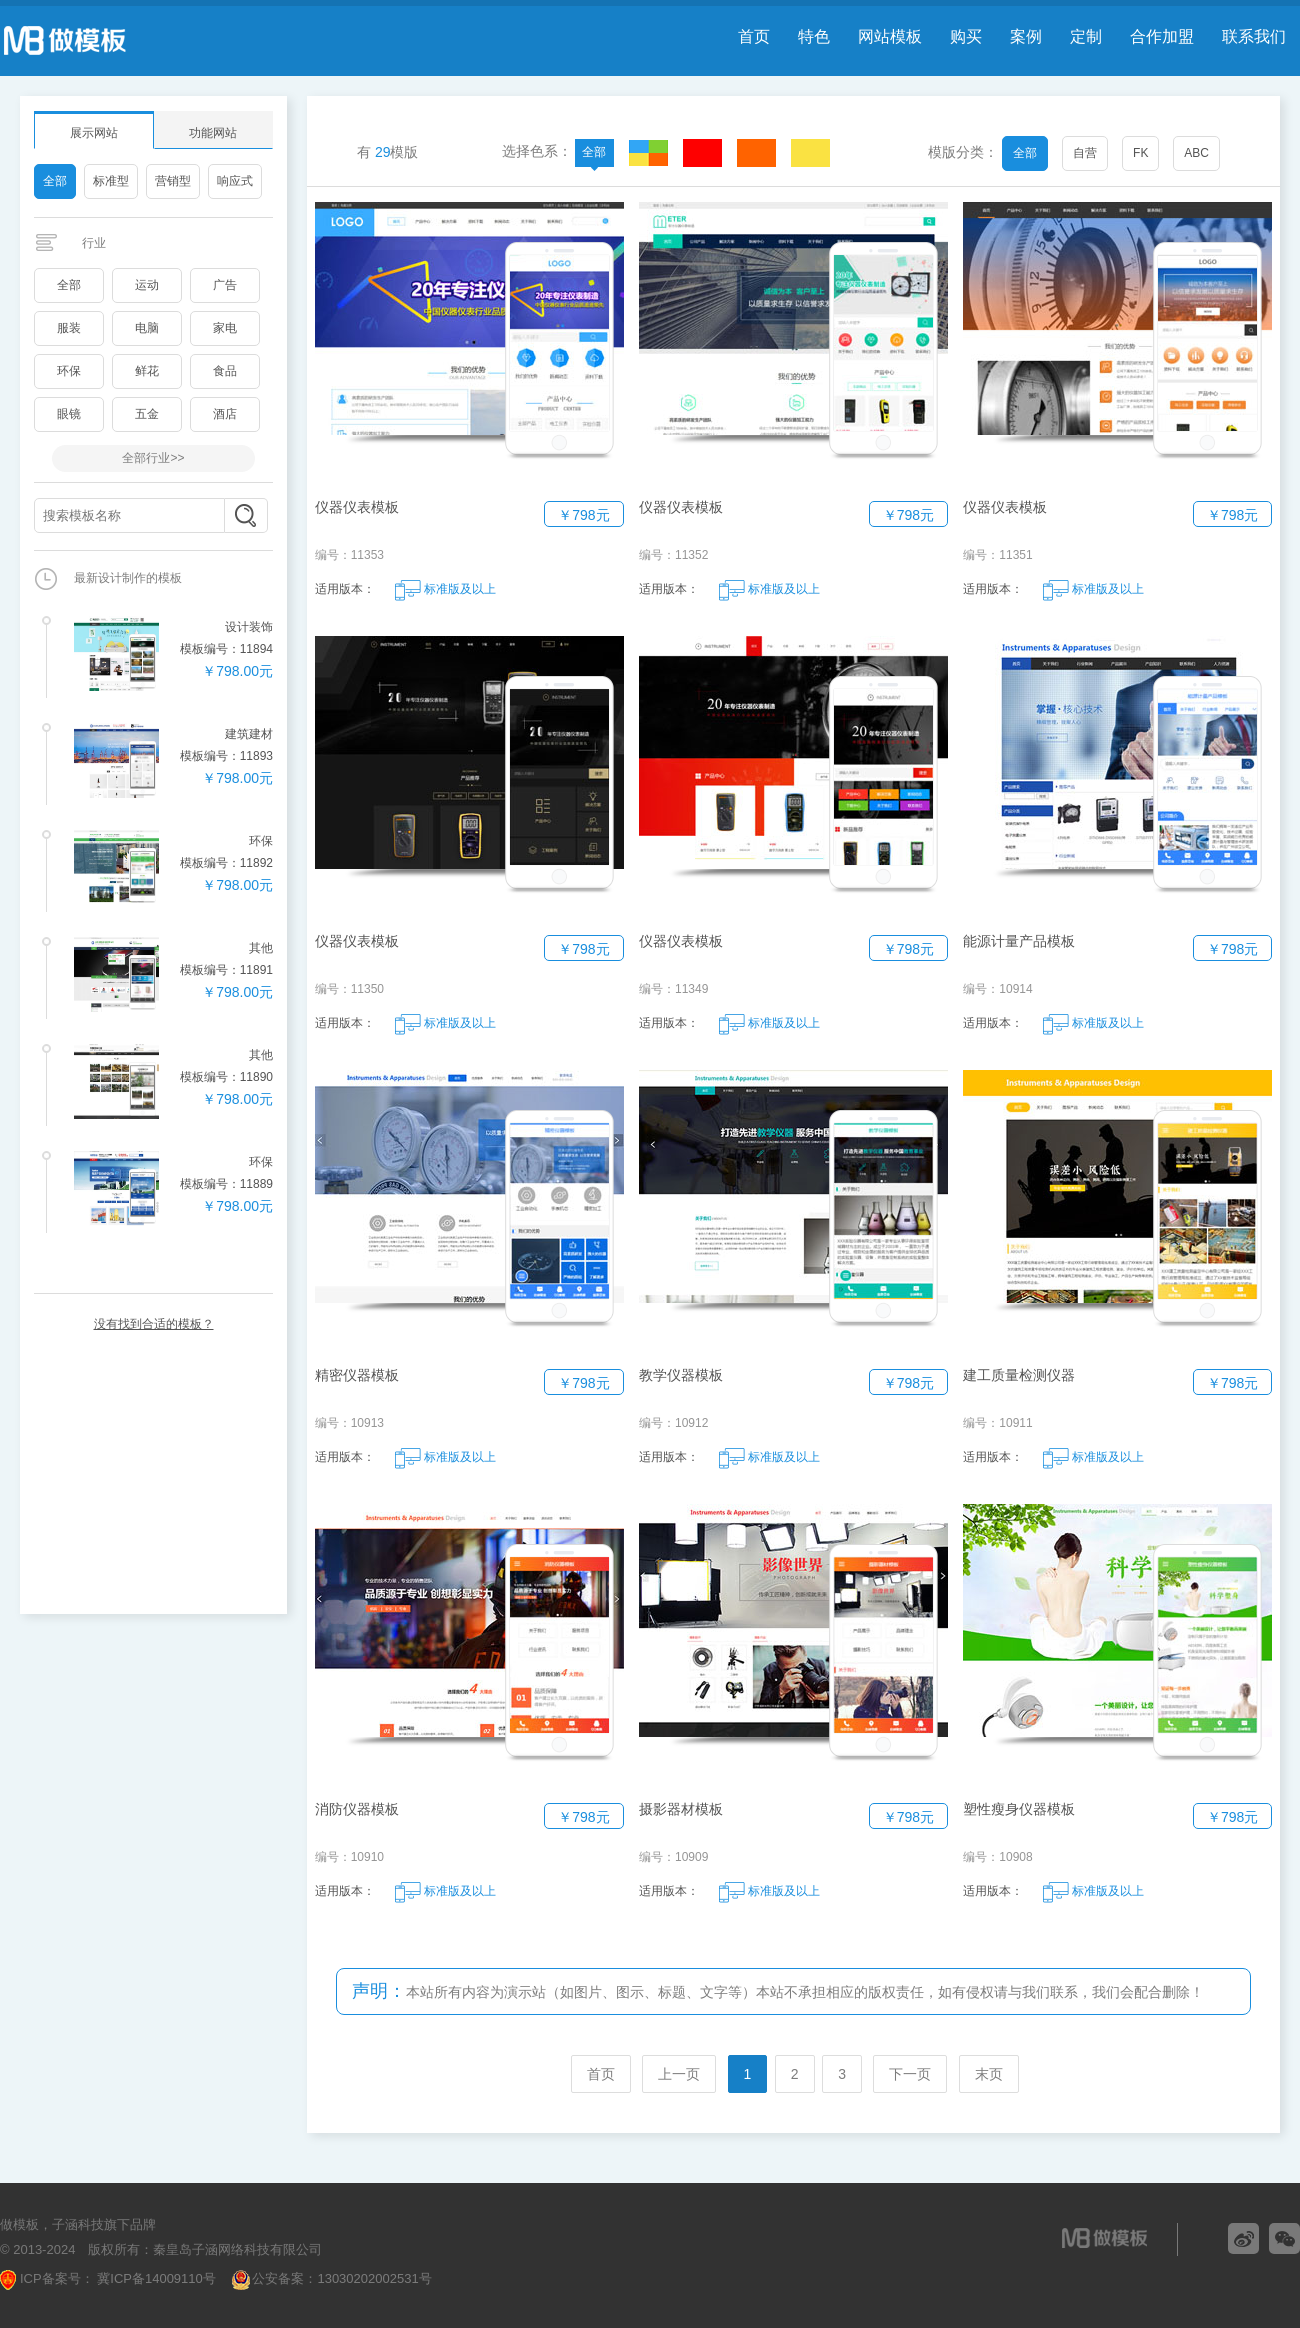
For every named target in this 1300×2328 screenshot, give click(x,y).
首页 (754, 36)
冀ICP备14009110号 (155, 2278)
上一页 (679, 2074)
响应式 (235, 181)
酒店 (225, 414)
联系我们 (1254, 36)
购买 (966, 36)
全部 (55, 181)
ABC (1196, 153)
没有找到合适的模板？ (154, 1324)
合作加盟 (1162, 36)
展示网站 (94, 133)
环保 (69, 371)
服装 (69, 328)
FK (1140, 153)
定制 (1086, 36)
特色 (814, 36)
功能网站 (213, 133)
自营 (1085, 153)
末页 (989, 2074)
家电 (225, 328)
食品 (225, 371)
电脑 (147, 328)
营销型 (173, 181)
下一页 (910, 2074)
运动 (147, 285)
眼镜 (69, 414)
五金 (147, 414)
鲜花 (147, 371)
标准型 (111, 181)
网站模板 (890, 36)
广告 (225, 285)
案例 (1026, 36)
